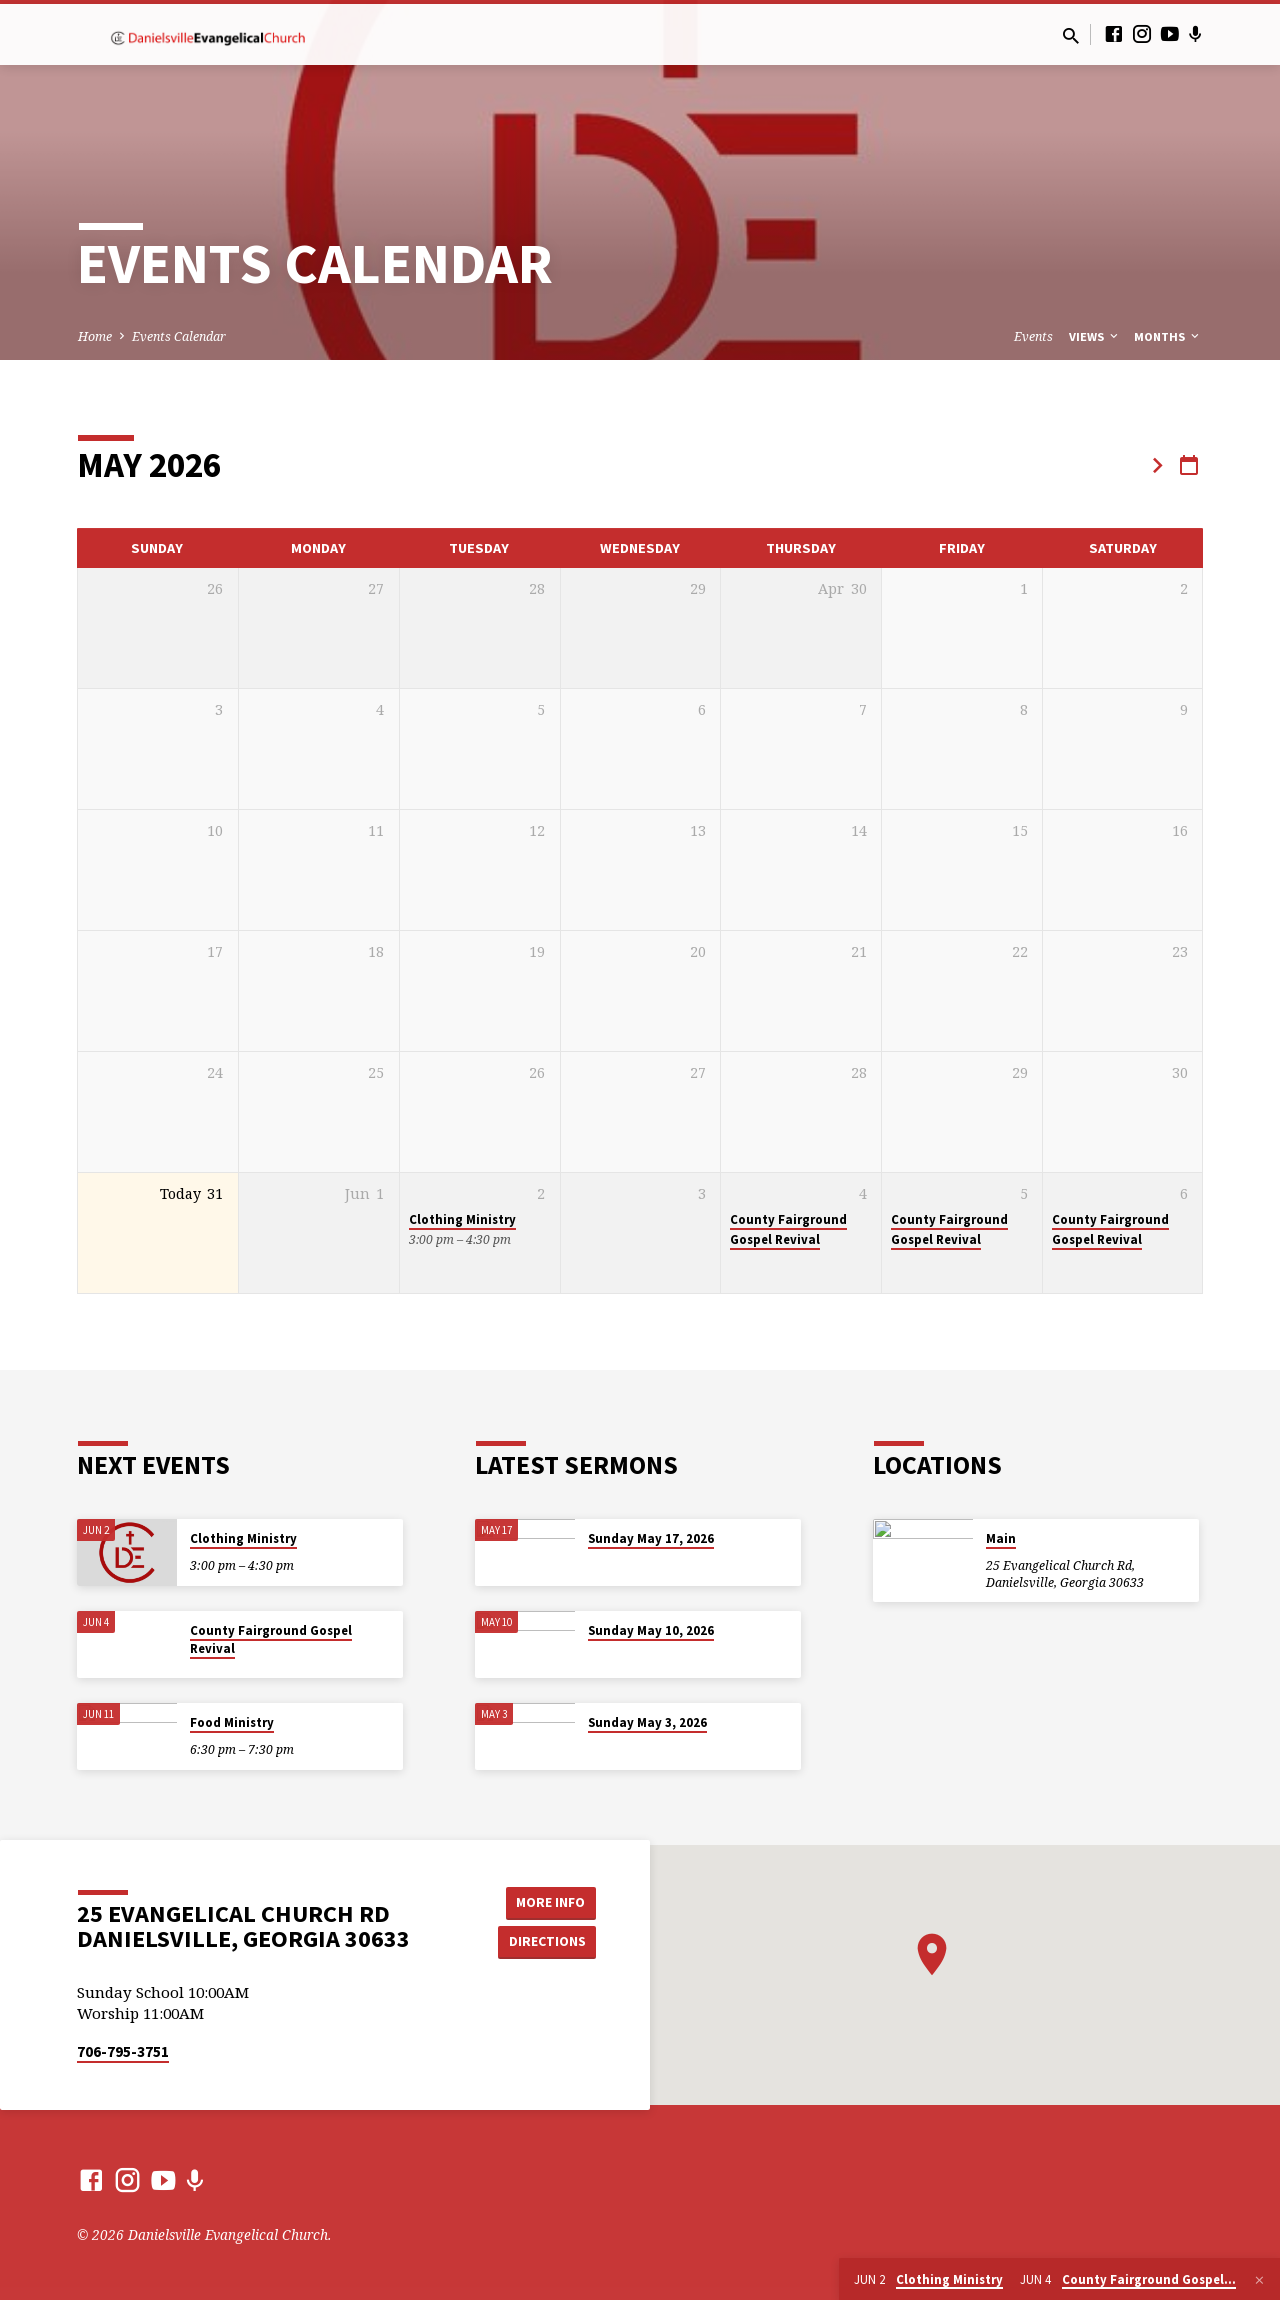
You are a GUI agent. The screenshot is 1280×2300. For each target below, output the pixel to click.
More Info (545, 1902)
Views (1095, 336)
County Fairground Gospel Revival (788, 1229)
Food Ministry (232, 1722)
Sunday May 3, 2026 (647, 1722)
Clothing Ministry (462, 1219)
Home (95, 336)
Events (1033, 336)
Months (1168, 336)
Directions (546, 1941)
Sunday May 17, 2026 (651, 1538)
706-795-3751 (123, 2051)
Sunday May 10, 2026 (651, 1630)
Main (1001, 1538)
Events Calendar (179, 336)
